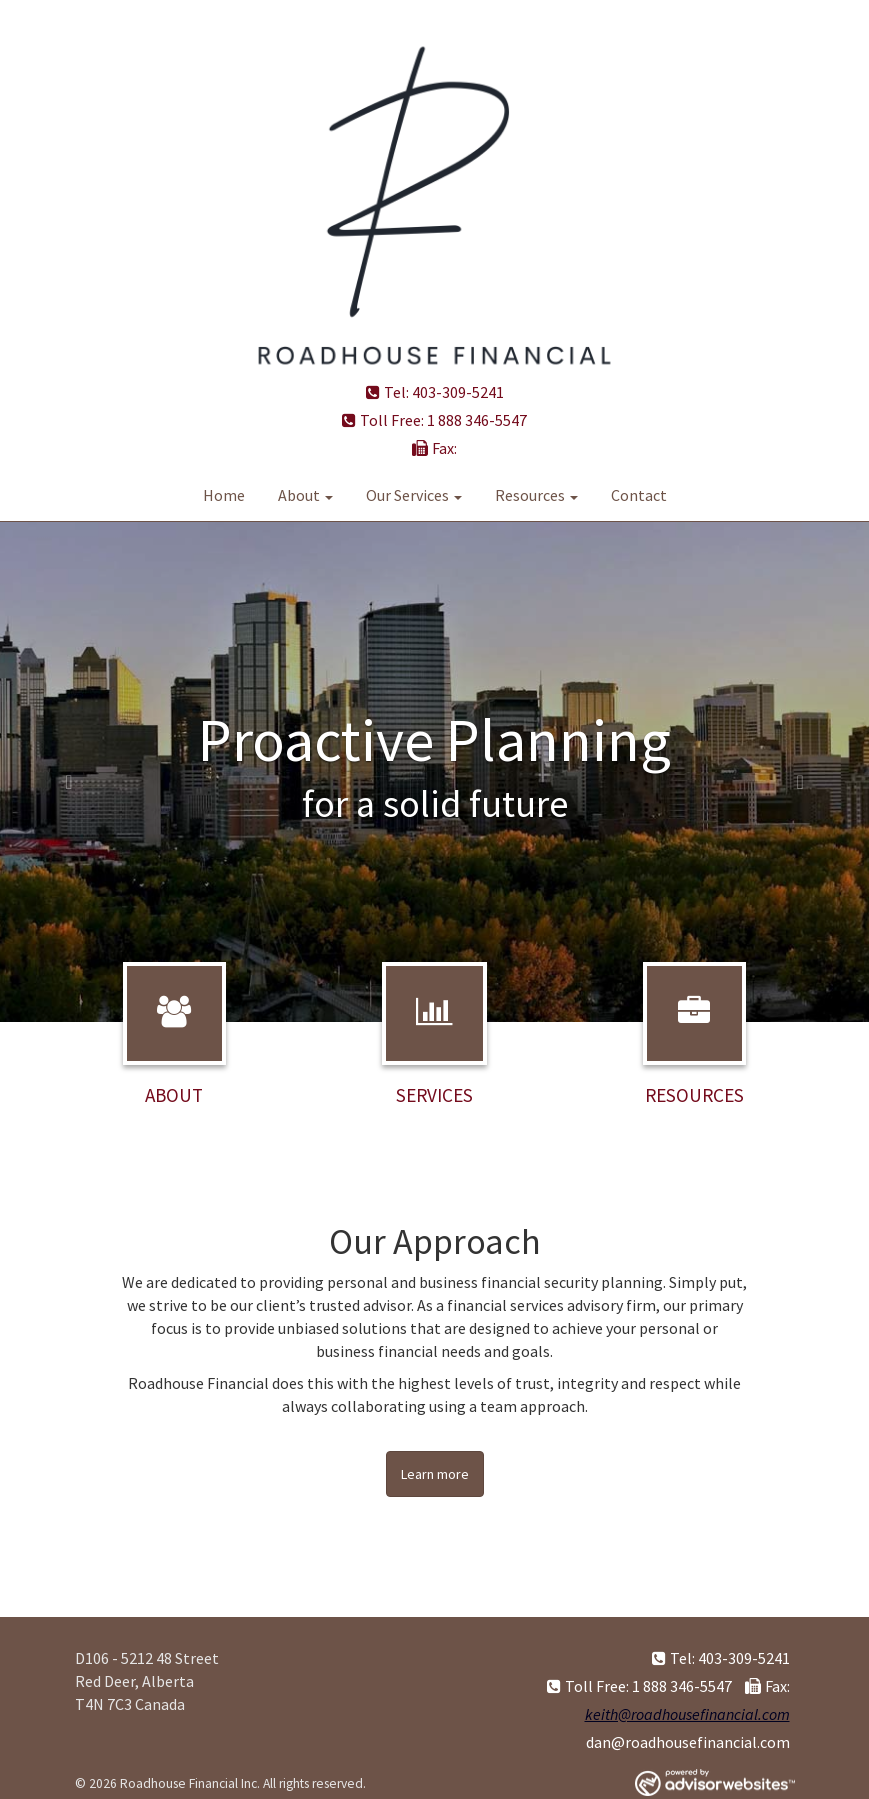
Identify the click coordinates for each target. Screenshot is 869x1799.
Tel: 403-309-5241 (435, 392)
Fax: (434, 448)
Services (434, 1095)
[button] (65, 772)
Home (224, 495)
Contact (639, 495)
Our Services (407, 495)
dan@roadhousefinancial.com (688, 1742)
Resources (530, 495)
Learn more (435, 1474)
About (299, 495)
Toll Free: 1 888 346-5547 (434, 420)
